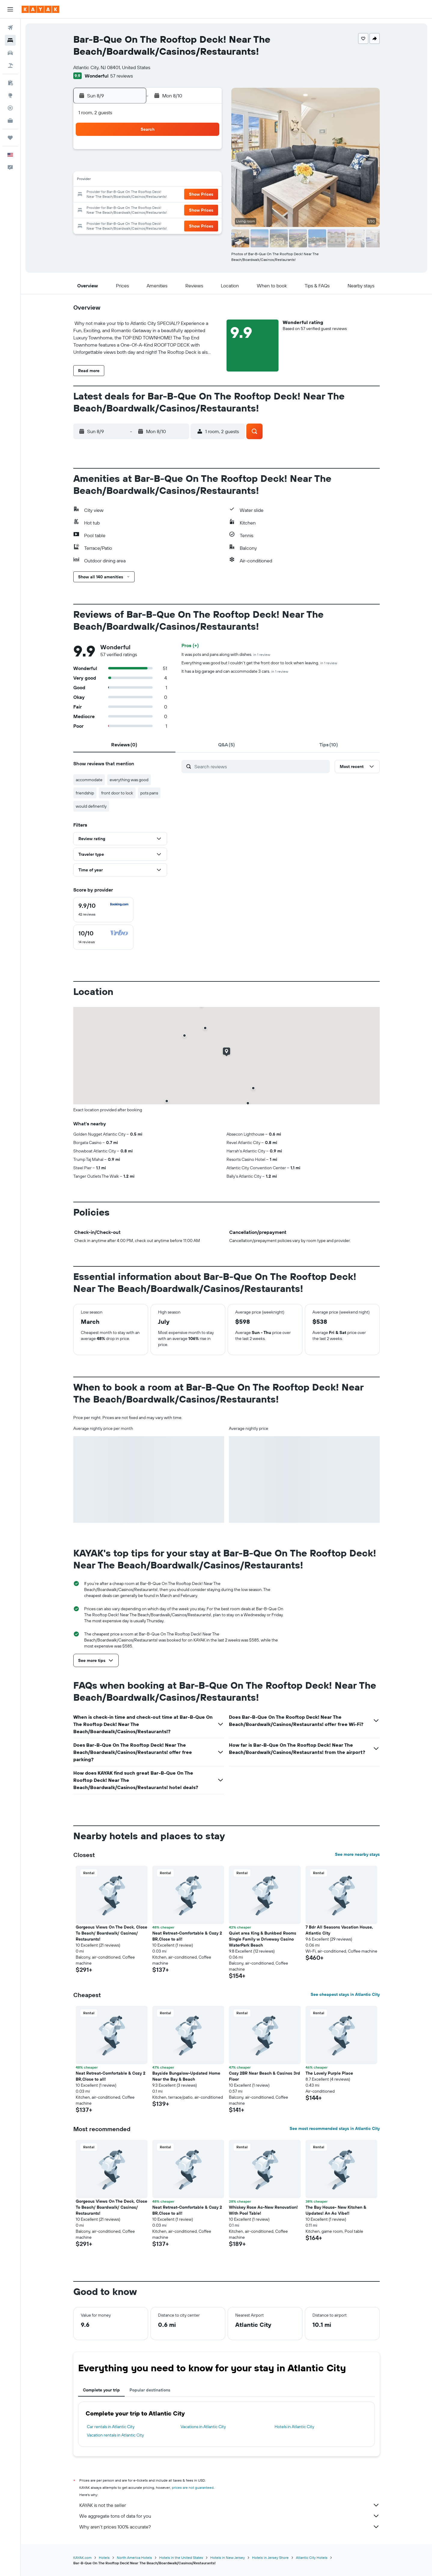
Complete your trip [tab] (101, 2390)
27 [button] (177, 209)
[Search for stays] (10, 40)
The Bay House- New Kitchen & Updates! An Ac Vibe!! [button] (336, 2210)
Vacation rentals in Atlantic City (115, 2435)
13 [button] (177, 180)
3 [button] (134, 166)
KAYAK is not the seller (229, 2505)
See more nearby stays (357, 1854)
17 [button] (134, 195)
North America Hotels (134, 2557)
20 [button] (177, 195)
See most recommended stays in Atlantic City (335, 2128)
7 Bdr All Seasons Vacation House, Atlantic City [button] (339, 1930)
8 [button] (206, 166)
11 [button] (148, 180)
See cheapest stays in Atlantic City (345, 1994)
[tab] (124, 744)
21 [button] (192, 195)
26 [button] (163, 209)
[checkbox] (103, 909)
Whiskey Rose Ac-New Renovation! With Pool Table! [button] (263, 2210)
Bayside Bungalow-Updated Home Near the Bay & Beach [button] (186, 2076)
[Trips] (10, 138)
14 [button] (192, 180)
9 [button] (119, 180)
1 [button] (206, 151)
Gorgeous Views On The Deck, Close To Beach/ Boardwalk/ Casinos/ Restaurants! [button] (111, 1933)
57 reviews (121, 76)
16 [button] (119, 195)
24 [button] (134, 209)
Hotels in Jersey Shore (270, 2557)
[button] (10, 9)
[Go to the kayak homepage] (40, 9)
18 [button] (148, 195)
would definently (91, 806)
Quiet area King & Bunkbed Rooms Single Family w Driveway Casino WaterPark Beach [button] (262, 1939)
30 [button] (120, 224)
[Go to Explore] (10, 95)
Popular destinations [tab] (149, 2390)
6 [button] (177, 166)
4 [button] (148, 166)
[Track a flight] (10, 108)
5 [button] (163, 166)
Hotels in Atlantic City (294, 2426)
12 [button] (163, 180)
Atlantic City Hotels (311, 2557)
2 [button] (119, 166)
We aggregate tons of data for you (229, 2515)
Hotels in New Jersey (227, 2557)
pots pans (149, 793)
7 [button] (191, 166)
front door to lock (117, 793)
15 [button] (206, 180)
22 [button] (206, 195)
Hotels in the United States (181, 2557)
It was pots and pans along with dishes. (225, 654)
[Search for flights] (10, 28)
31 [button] (134, 224)
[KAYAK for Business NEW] (10, 121)
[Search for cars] (10, 53)
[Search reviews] (261, 766)
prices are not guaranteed (193, 2487)
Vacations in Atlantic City (203, 2426)
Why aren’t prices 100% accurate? (229, 2526)
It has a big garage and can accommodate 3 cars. (234, 671)
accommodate (89, 779)
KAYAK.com (82, 2557)
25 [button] (148, 209)
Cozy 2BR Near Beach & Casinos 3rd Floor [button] (264, 2076)
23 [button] (119, 209)
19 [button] (163, 195)
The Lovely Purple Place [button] (329, 2073)
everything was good (129, 779)
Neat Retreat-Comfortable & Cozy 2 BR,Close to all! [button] (187, 1936)
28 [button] (191, 209)
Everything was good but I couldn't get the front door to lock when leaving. (259, 662)
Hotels (104, 2557)
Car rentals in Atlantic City (111, 2426)
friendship (85, 793)
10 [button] (134, 180)
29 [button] (206, 209)
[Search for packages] (10, 66)
